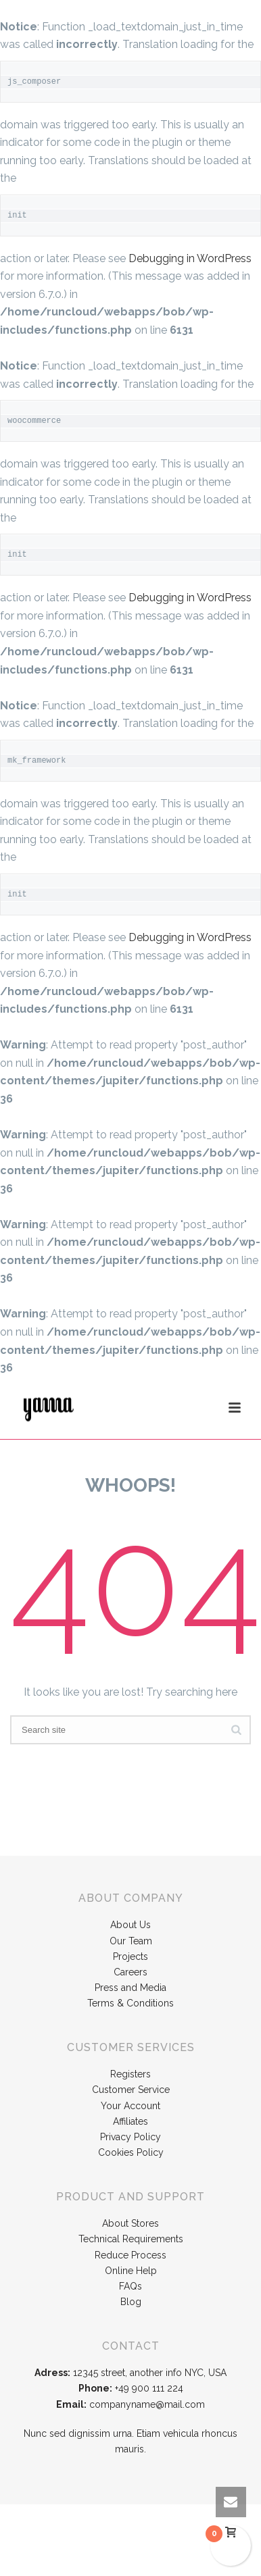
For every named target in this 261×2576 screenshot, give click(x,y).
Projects (130, 1956)
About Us (130, 1924)
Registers (130, 2074)
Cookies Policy (131, 2152)
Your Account (130, 2105)
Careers (130, 1972)
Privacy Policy (130, 2136)
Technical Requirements (130, 2238)
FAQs (130, 2286)
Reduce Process (130, 2255)
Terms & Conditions (130, 2003)
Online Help (131, 2270)
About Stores (130, 2223)
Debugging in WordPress (190, 258)
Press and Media (130, 1987)
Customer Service (131, 2089)
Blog (130, 2301)
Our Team (131, 1941)
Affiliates (130, 2121)
